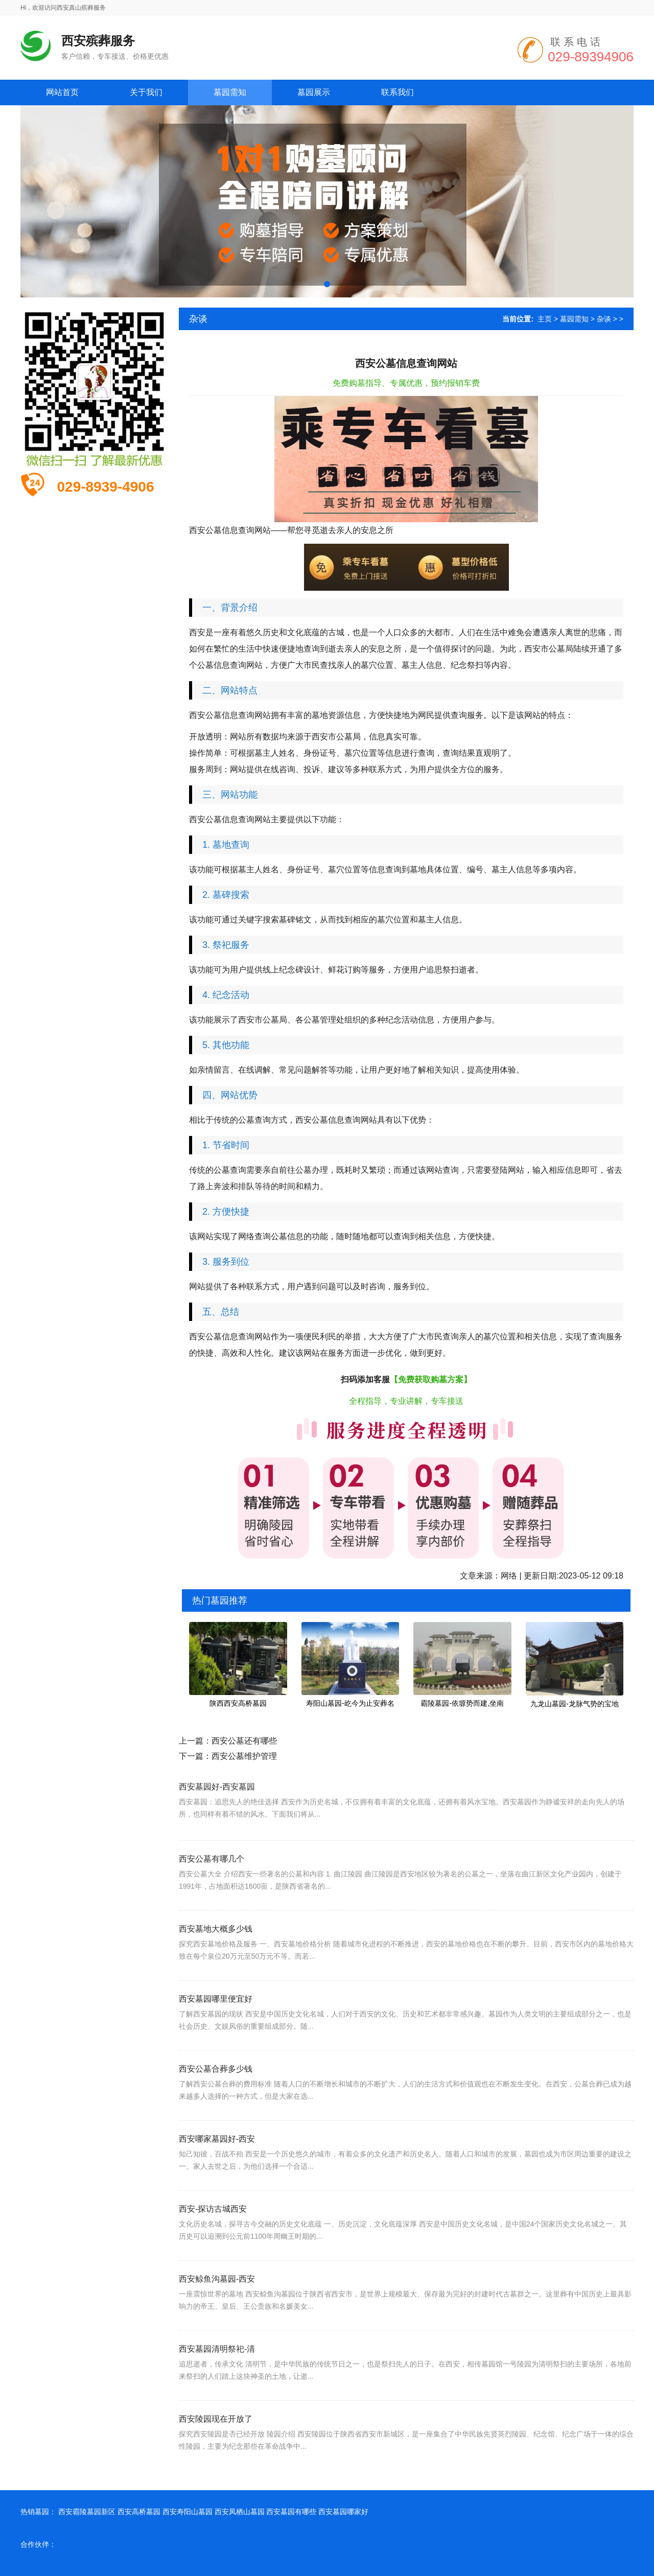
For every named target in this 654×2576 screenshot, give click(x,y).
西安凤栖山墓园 (240, 2512)
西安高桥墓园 (139, 2512)
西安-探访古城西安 (213, 2237)
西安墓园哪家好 (343, 2512)
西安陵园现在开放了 (215, 2447)
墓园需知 (574, 319)
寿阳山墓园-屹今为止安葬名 (350, 1703)
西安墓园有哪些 (291, 2512)
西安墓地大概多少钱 (215, 1957)
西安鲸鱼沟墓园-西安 (217, 2307)
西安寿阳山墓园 (187, 2512)
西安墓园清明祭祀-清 (217, 2377)
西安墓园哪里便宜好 (215, 2027)
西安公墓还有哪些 (244, 1740)
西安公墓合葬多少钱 (215, 2097)
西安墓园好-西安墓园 (217, 1808)
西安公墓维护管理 (244, 1756)
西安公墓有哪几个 (211, 1887)
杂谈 (604, 319)
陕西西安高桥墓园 (238, 1703)
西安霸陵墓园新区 (86, 2512)
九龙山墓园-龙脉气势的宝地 (574, 1704)
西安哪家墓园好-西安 (217, 2167)
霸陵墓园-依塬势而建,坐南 (462, 1703)
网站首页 (62, 92)
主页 (545, 319)
